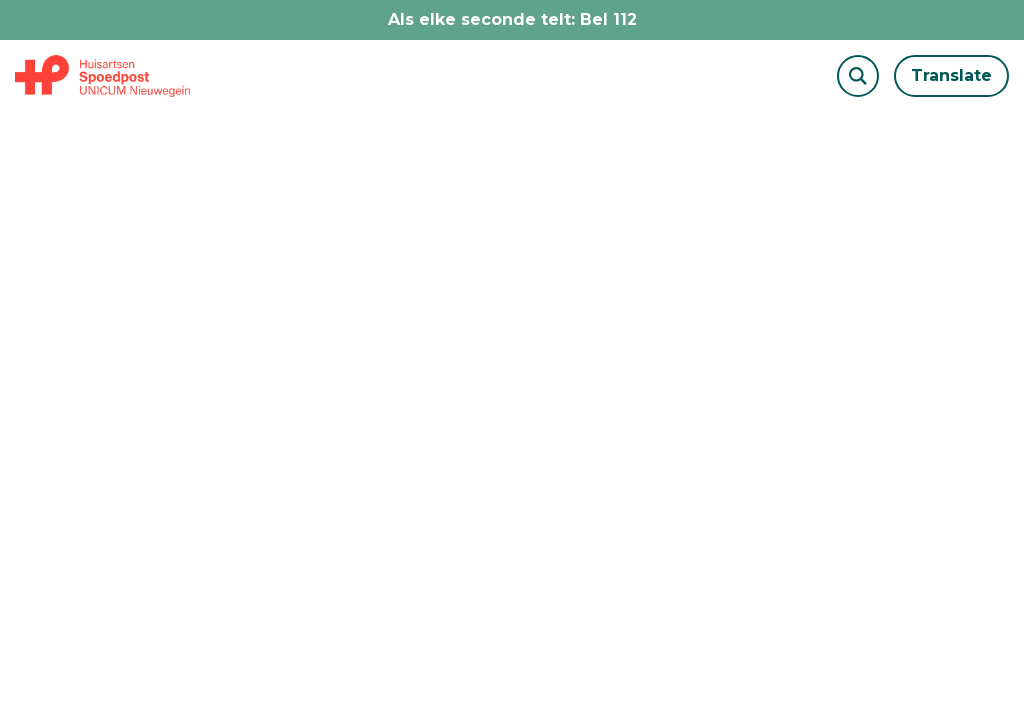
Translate (951, 75)
